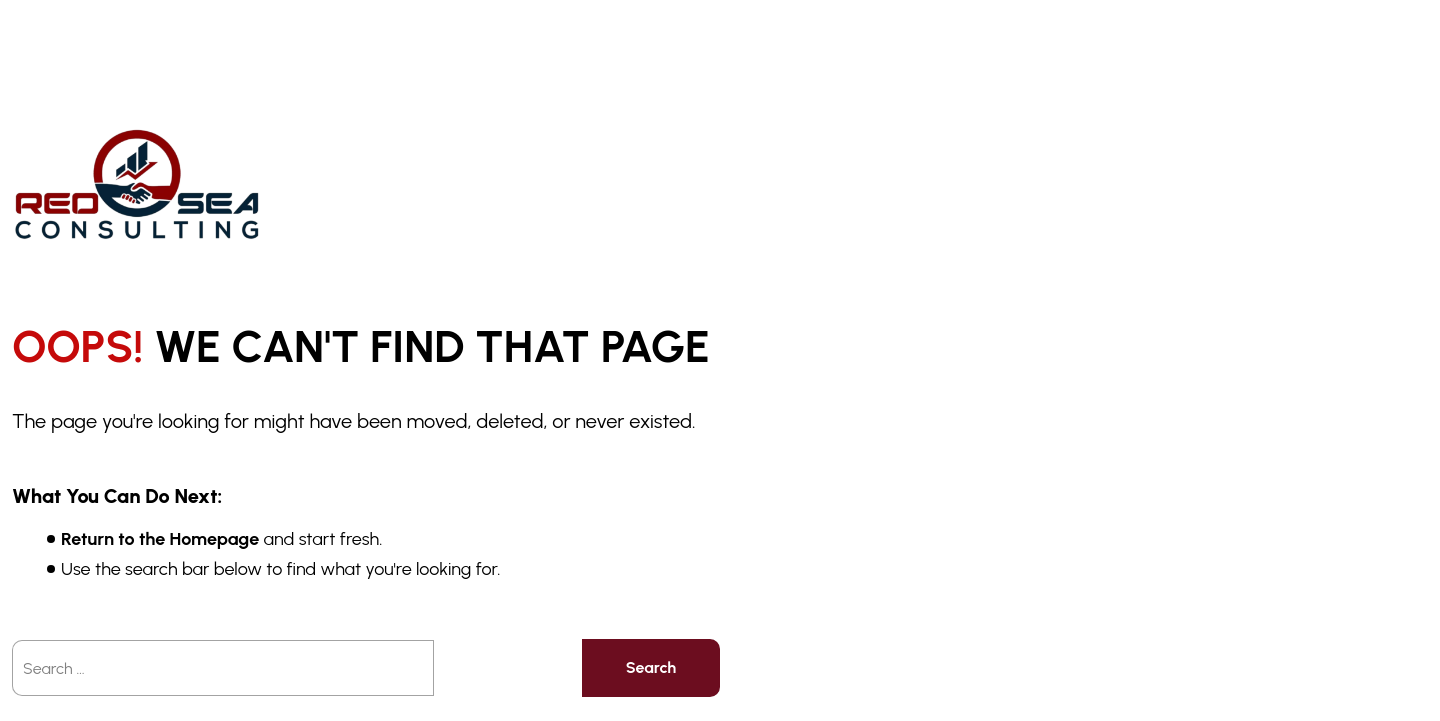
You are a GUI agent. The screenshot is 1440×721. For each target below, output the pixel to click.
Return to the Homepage (160, 539)
